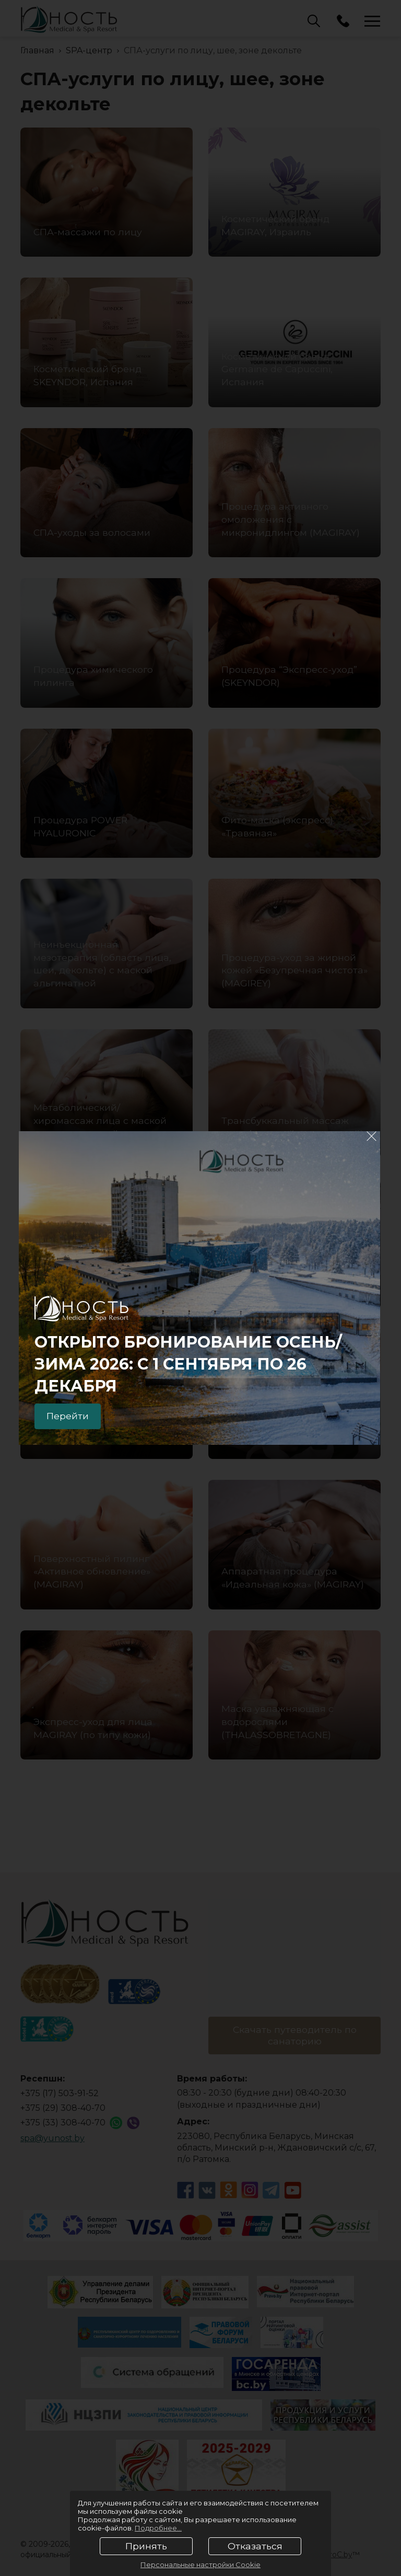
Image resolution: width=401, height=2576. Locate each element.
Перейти (69, 1415)
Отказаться (255, 2546)
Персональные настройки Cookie (200, 2564)
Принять (146, 2546)
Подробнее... (158, 2528)
